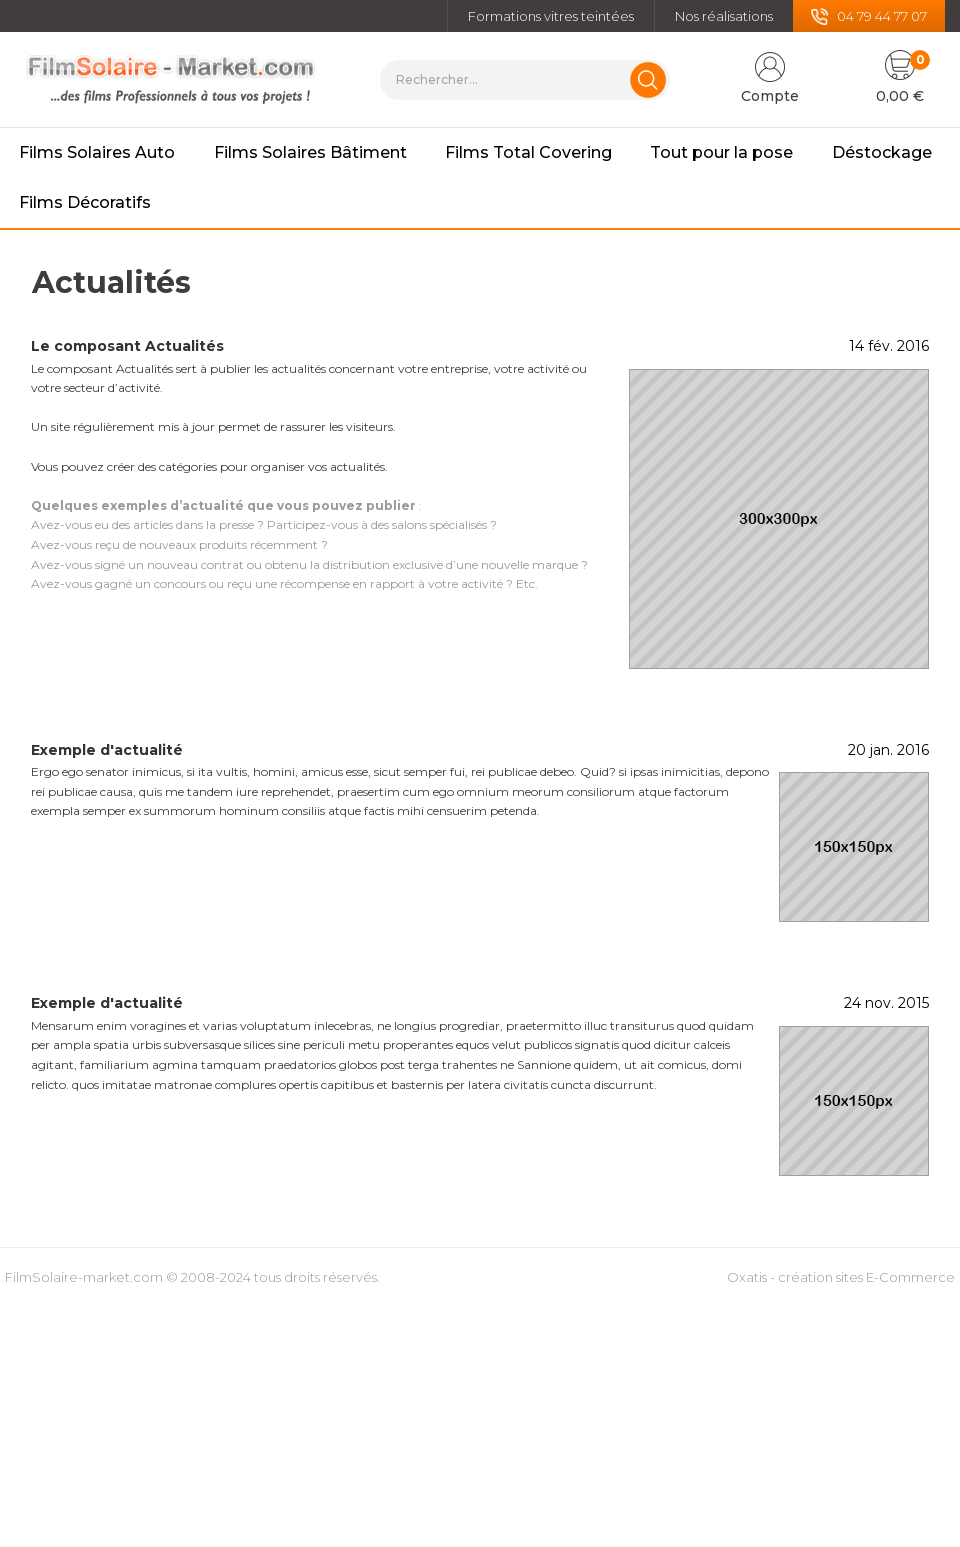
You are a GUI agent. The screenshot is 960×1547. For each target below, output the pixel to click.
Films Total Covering (528, 152)
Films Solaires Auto (97, 152)
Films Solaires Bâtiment (310, 152)
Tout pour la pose (721, 152)
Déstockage (882, 152)
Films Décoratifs (85, 202)
